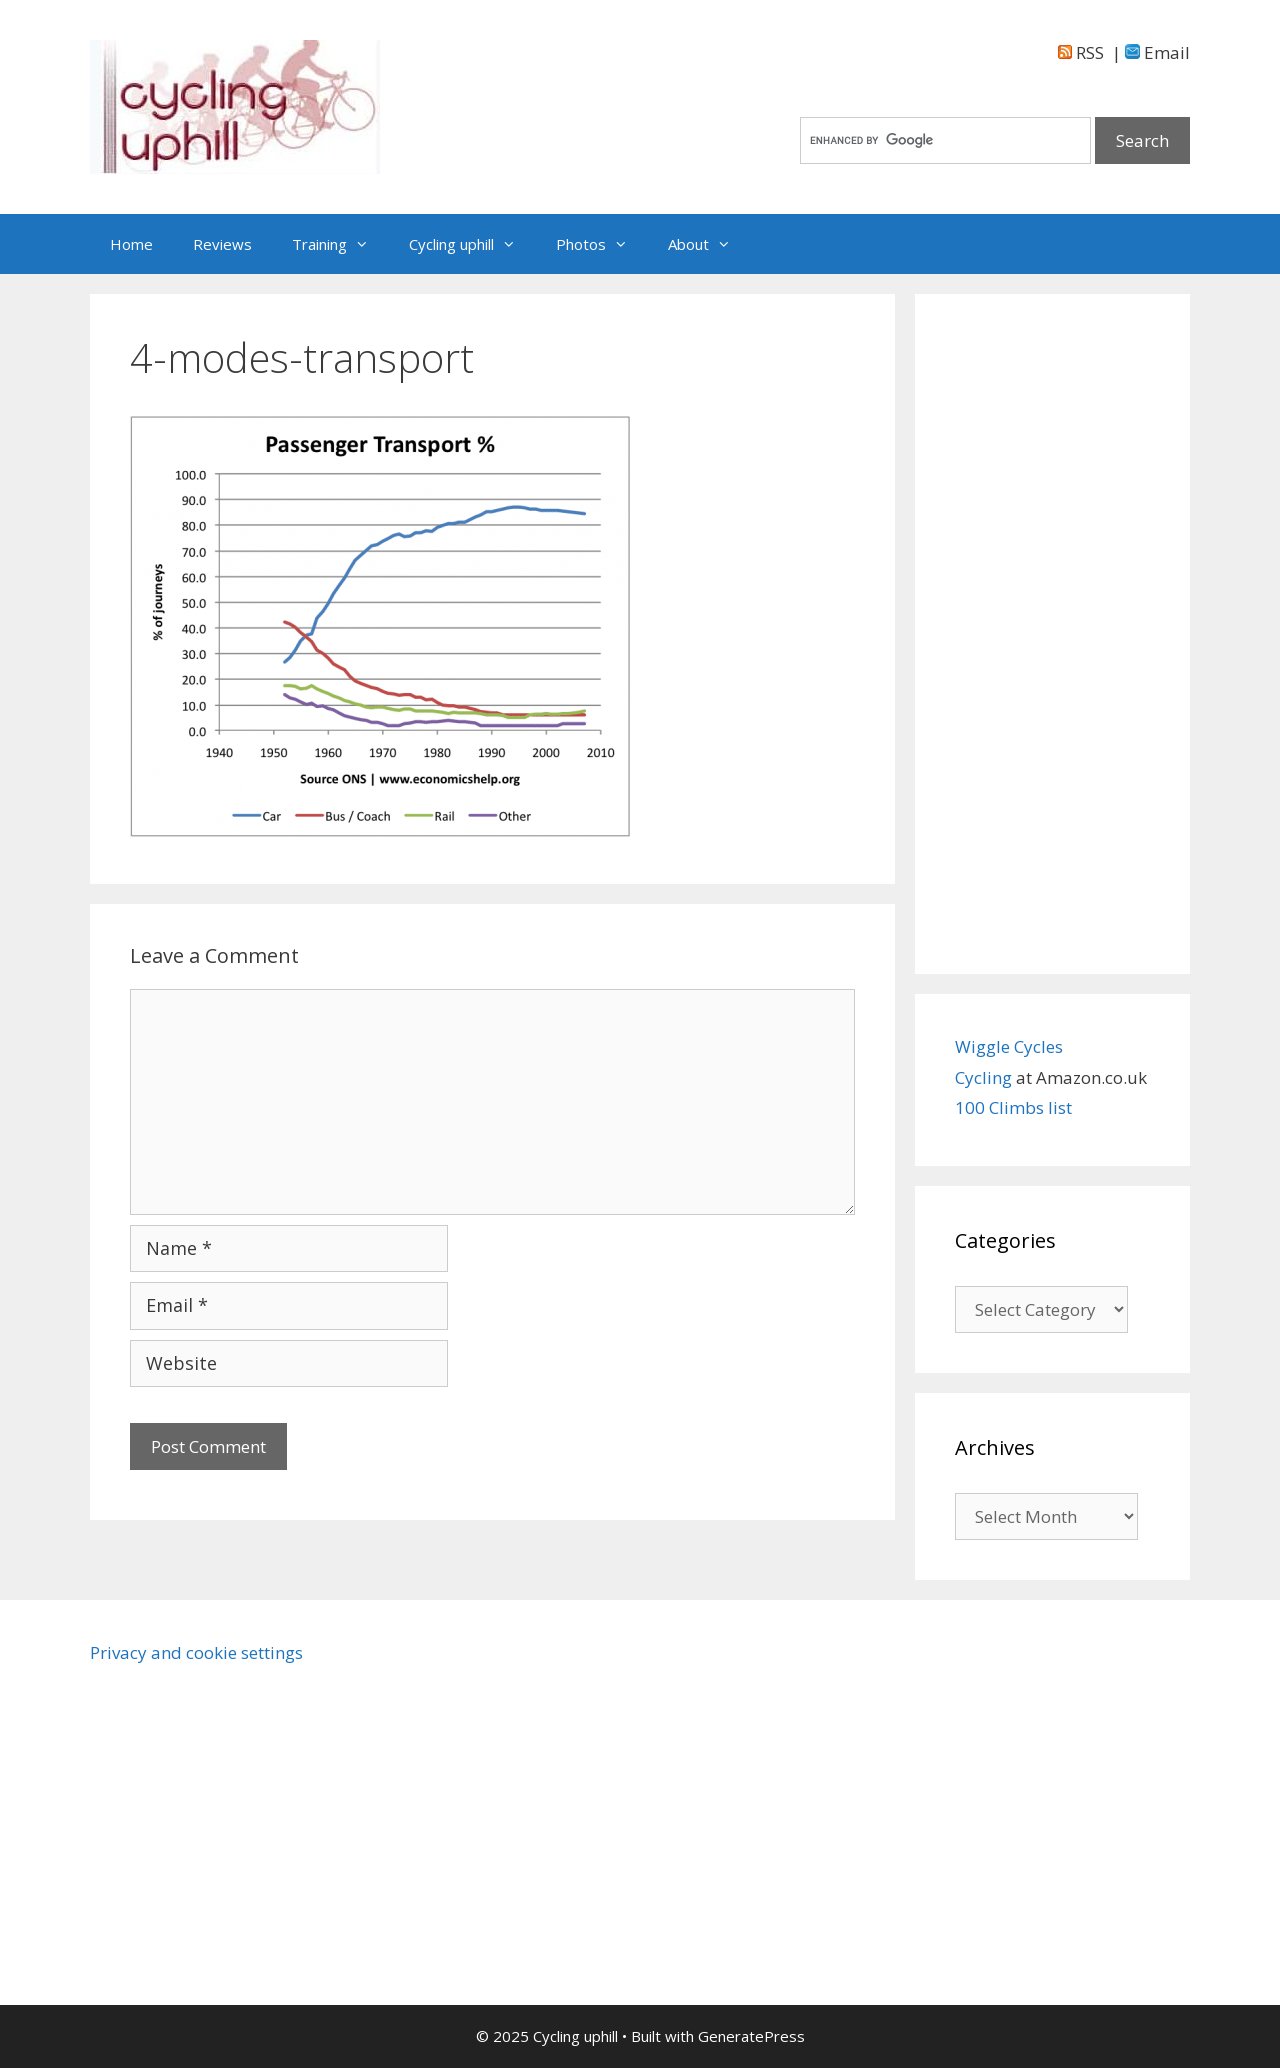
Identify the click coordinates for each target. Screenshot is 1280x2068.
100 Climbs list (1013, 1107)
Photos (602, 244)
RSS (1081, 52)
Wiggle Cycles (1009, 1046)
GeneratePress (751, 2036)
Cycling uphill (472, 244)
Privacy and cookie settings (196, 1652)
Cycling (985, 1077)
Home (131, 244)
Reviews (222, 244)
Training (340, 244)
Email (1157, 52)
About (709, 244)
